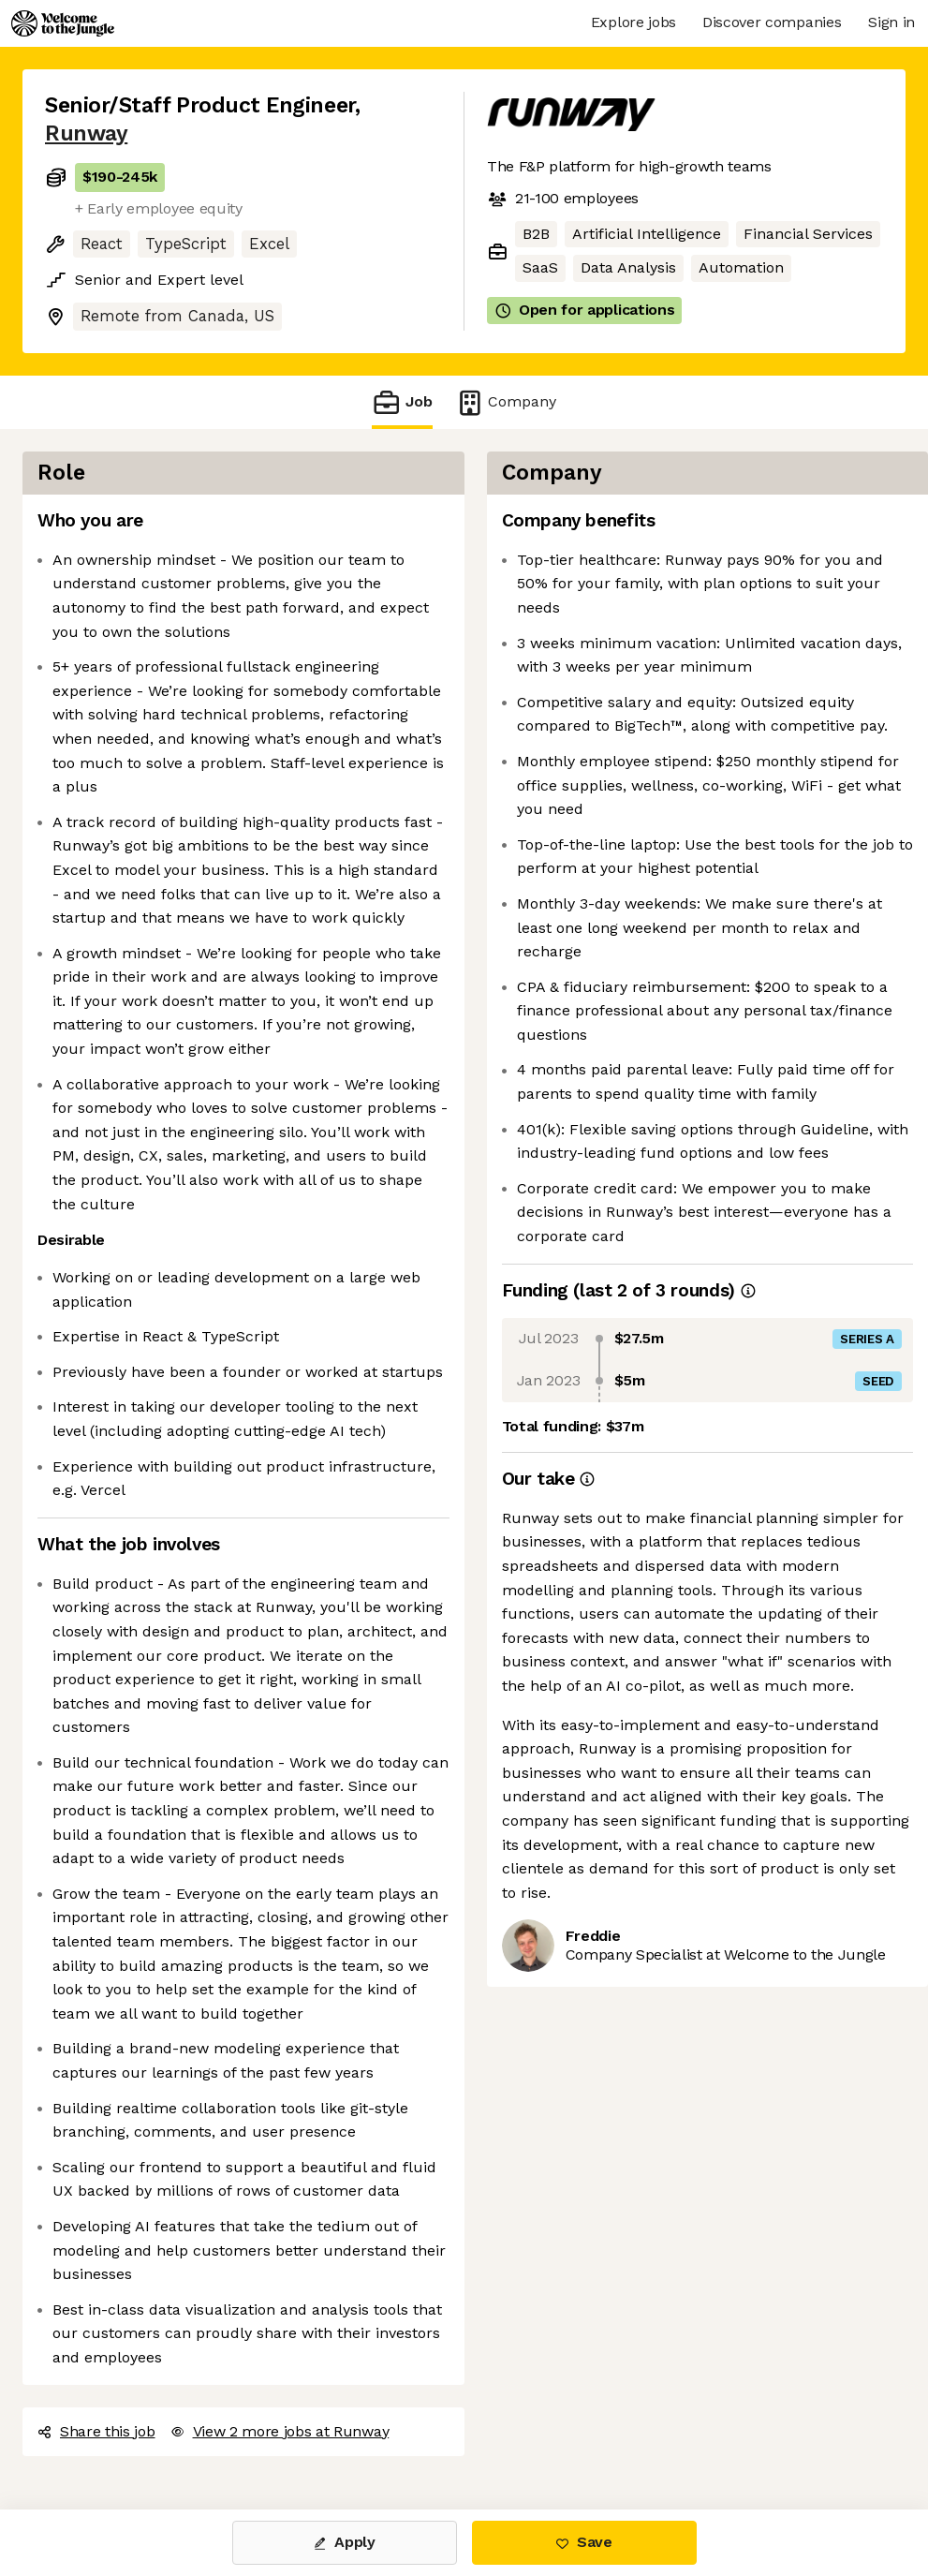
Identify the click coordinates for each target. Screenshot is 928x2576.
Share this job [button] (96, 2431)
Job (402, 402)
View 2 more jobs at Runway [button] (280, 2431)
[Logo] (62, 23)
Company (505, 402)
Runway (86, 133)
